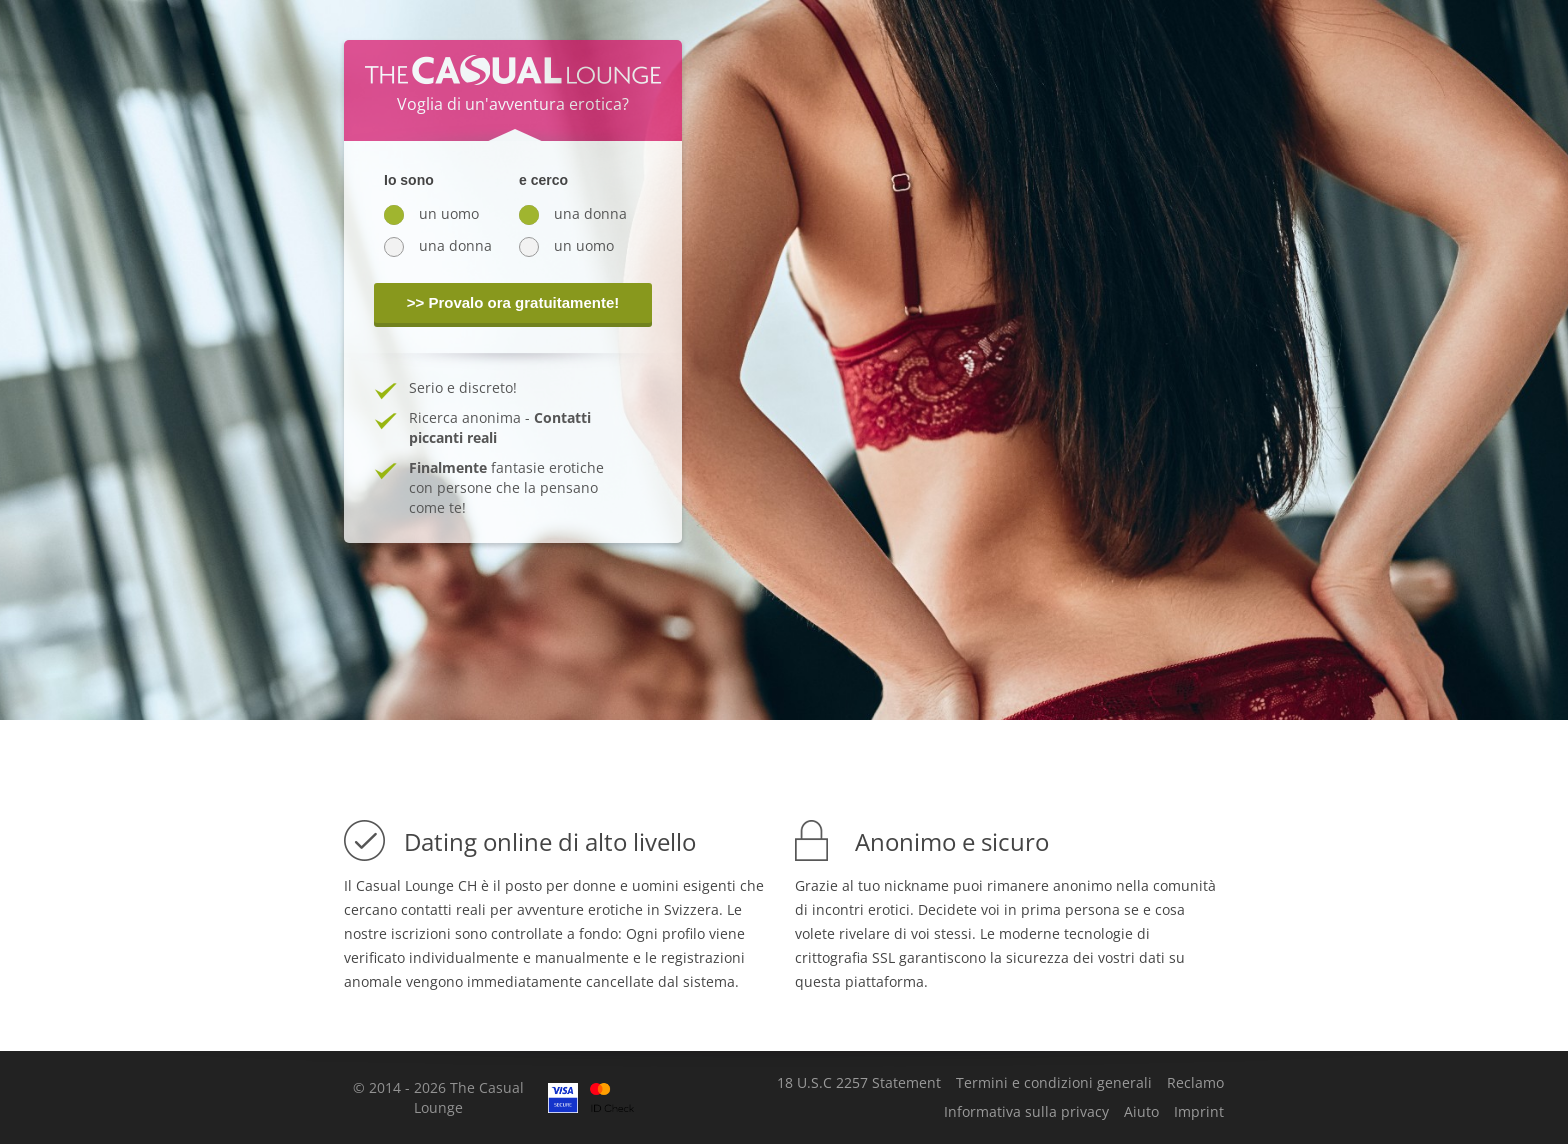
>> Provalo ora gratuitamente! (513, 302)
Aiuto (1141, 1112)
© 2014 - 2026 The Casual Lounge (438, 1097)
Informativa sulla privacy (1026, 1112)
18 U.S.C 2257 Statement (859, 1083)
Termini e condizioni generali (1054, 1083)
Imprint (1199, 1112)
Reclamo (1195, 1083)
